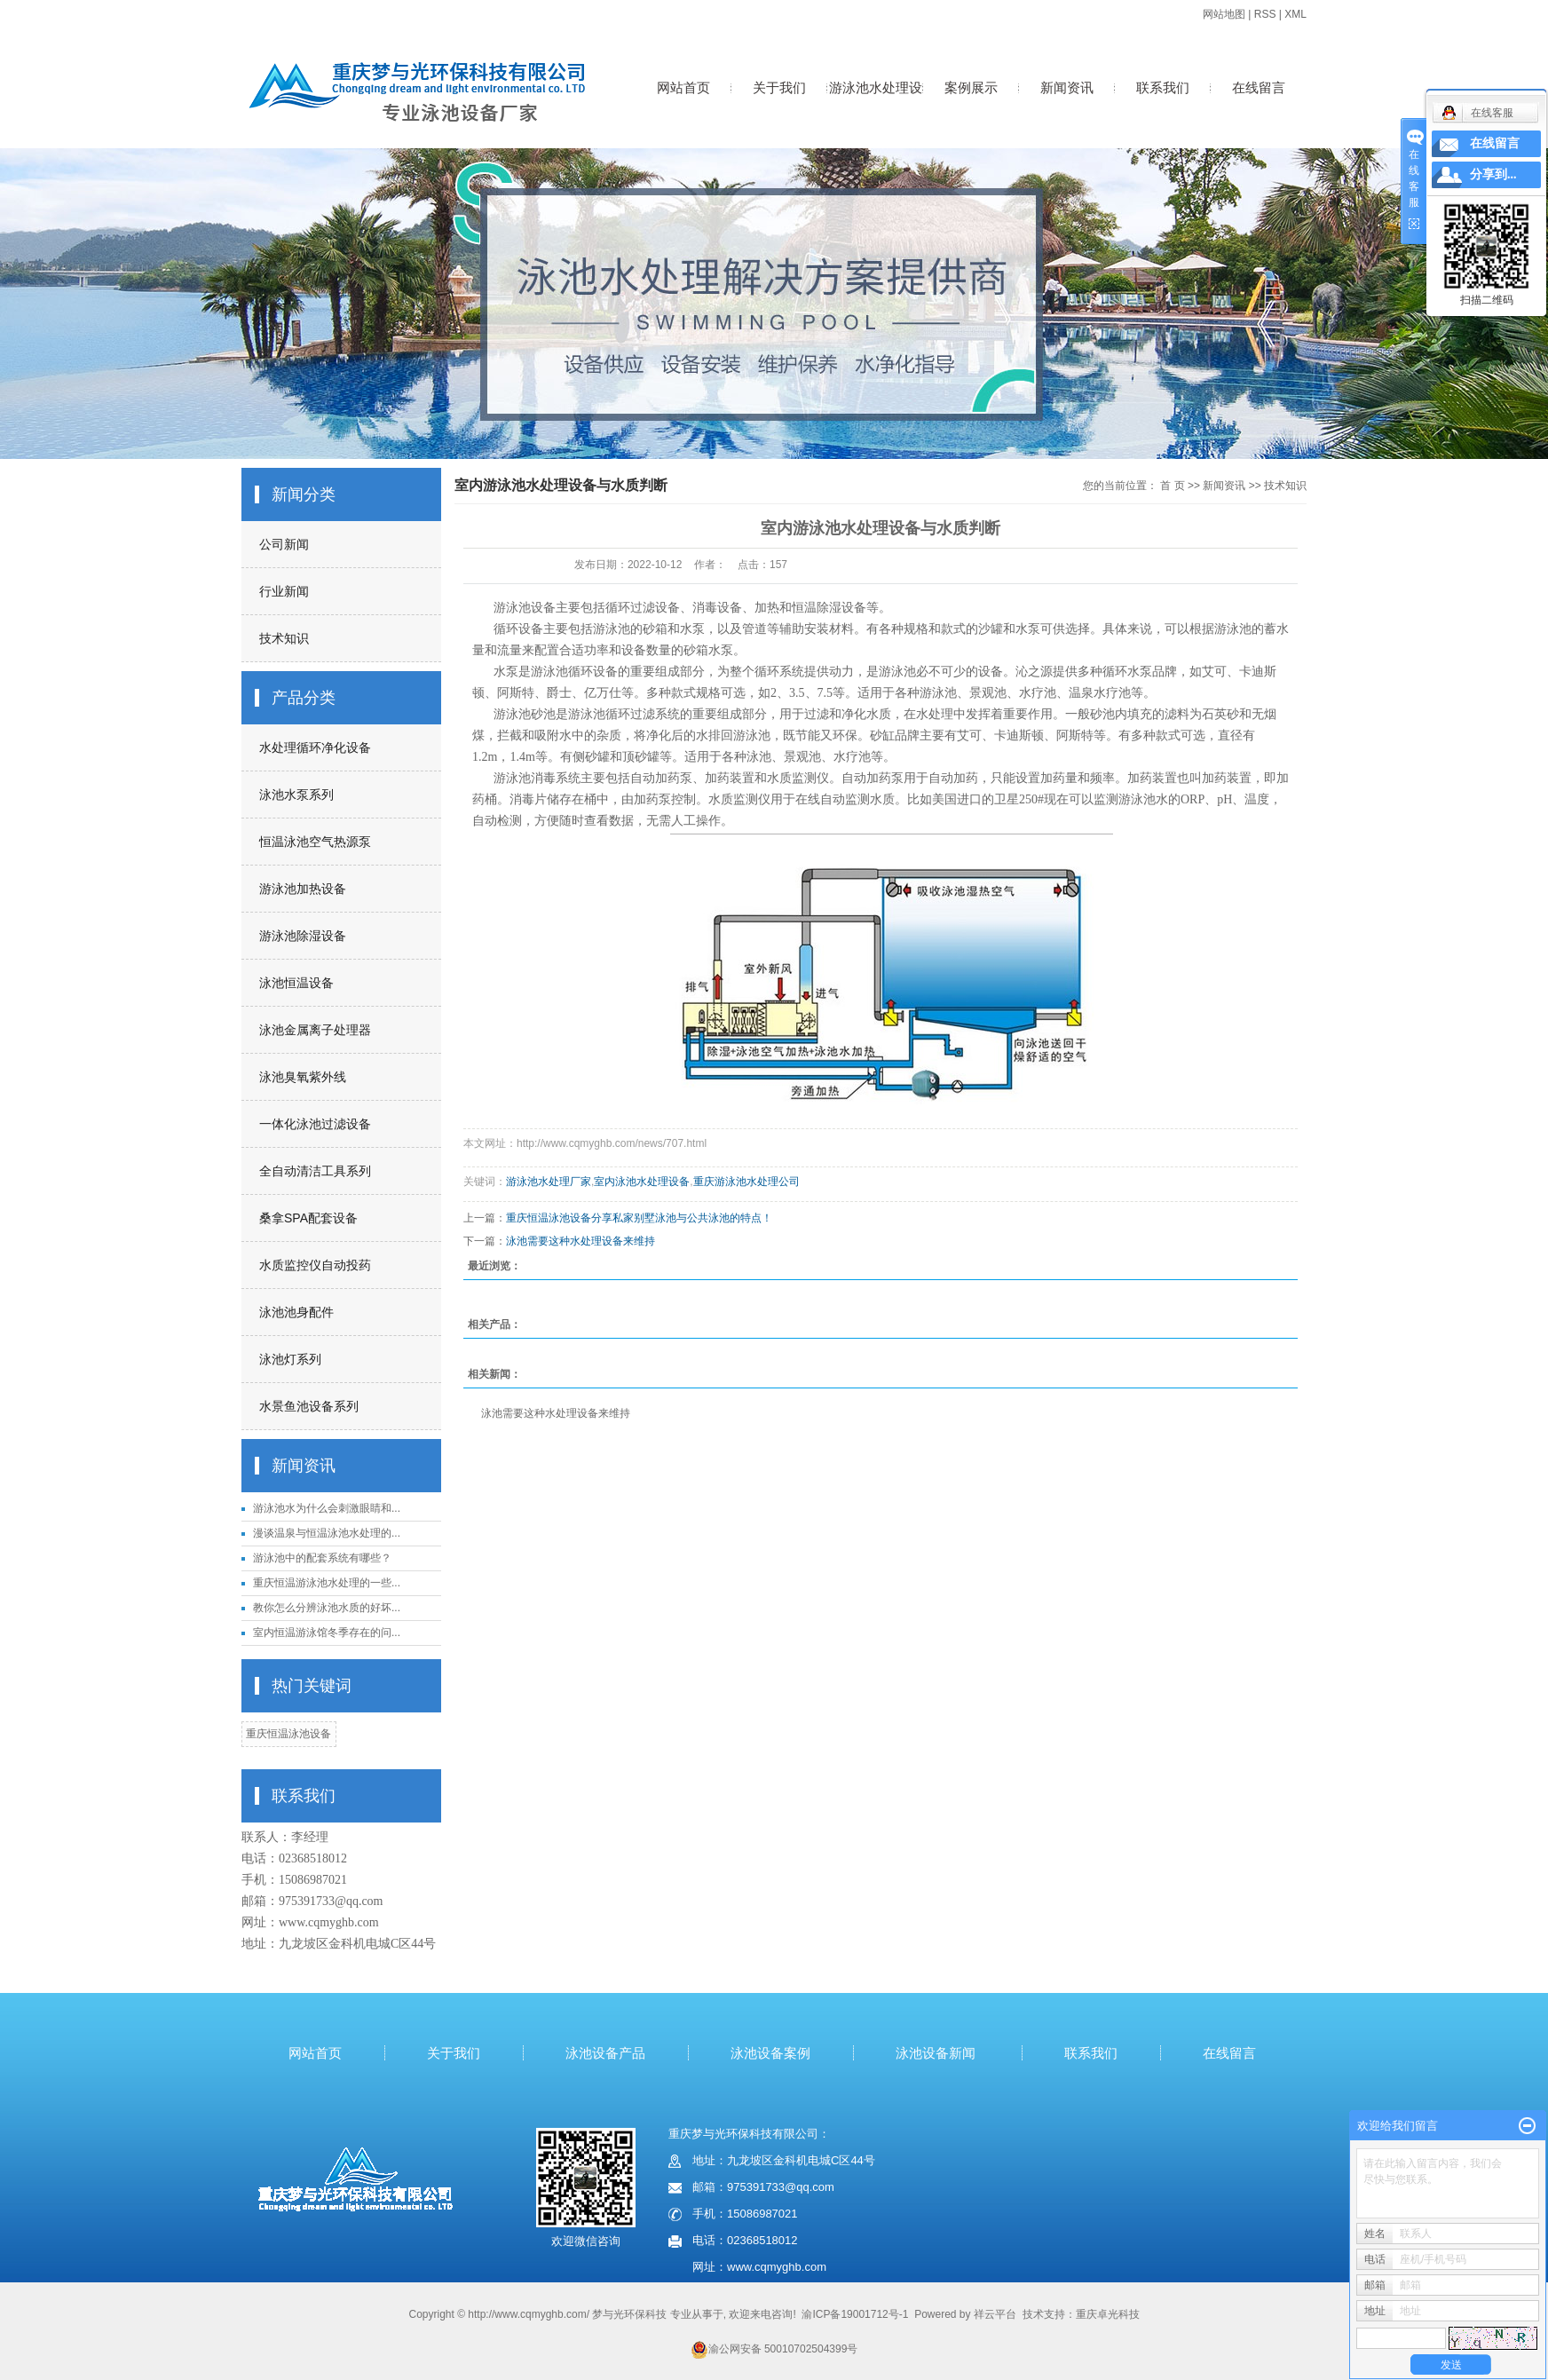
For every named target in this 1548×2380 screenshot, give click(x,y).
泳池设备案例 (770, 2052)
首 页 (1172, 485)
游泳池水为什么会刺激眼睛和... (326, 1508)
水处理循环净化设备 (315, 747)
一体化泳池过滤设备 (315, 1124)
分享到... (1493, 174)
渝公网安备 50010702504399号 (774, 2349)
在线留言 (1258, 87)
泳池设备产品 (605, 2052)
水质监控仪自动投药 (315, 1265)
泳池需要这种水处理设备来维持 (580, 1241)
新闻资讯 (1067, 87)
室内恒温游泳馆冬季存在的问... (326, 1632)
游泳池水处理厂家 (548, 1181)
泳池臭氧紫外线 (302, 1077)
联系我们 (1162, 87)
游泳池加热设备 (302, 889)
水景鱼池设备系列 (309, 1406)
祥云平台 (995, 2314)
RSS (1265, 14)
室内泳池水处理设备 (642, 1181)
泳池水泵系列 (296, 794)
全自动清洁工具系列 (315, 1171)
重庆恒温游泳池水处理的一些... (326, 1583)
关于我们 (779, 87)
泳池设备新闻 (935, 2052)
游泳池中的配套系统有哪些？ (322, 1558)
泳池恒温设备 (296, 983)
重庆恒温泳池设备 (288, 1734)
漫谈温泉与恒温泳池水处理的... (326, 1533)
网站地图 (1224, 14)
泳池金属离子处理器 (315, 1030)
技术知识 (284, 638)
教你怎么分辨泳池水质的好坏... (326, 1607)
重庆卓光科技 (1108, 2314)
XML (1295, 14)
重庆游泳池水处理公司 (746, 1181)
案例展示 (971, 87)
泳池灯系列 (290, 1359)
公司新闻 (284, 544)
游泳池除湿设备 (302, 936)
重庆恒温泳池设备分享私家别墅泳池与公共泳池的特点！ (639, 1218)
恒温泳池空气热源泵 (315, 841)
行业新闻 (284, 591)
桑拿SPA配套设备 (308, 1218)
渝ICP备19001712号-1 (855, 2314)
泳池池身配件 (296, 1312)
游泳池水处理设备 (875, 106)
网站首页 (683, 87)
